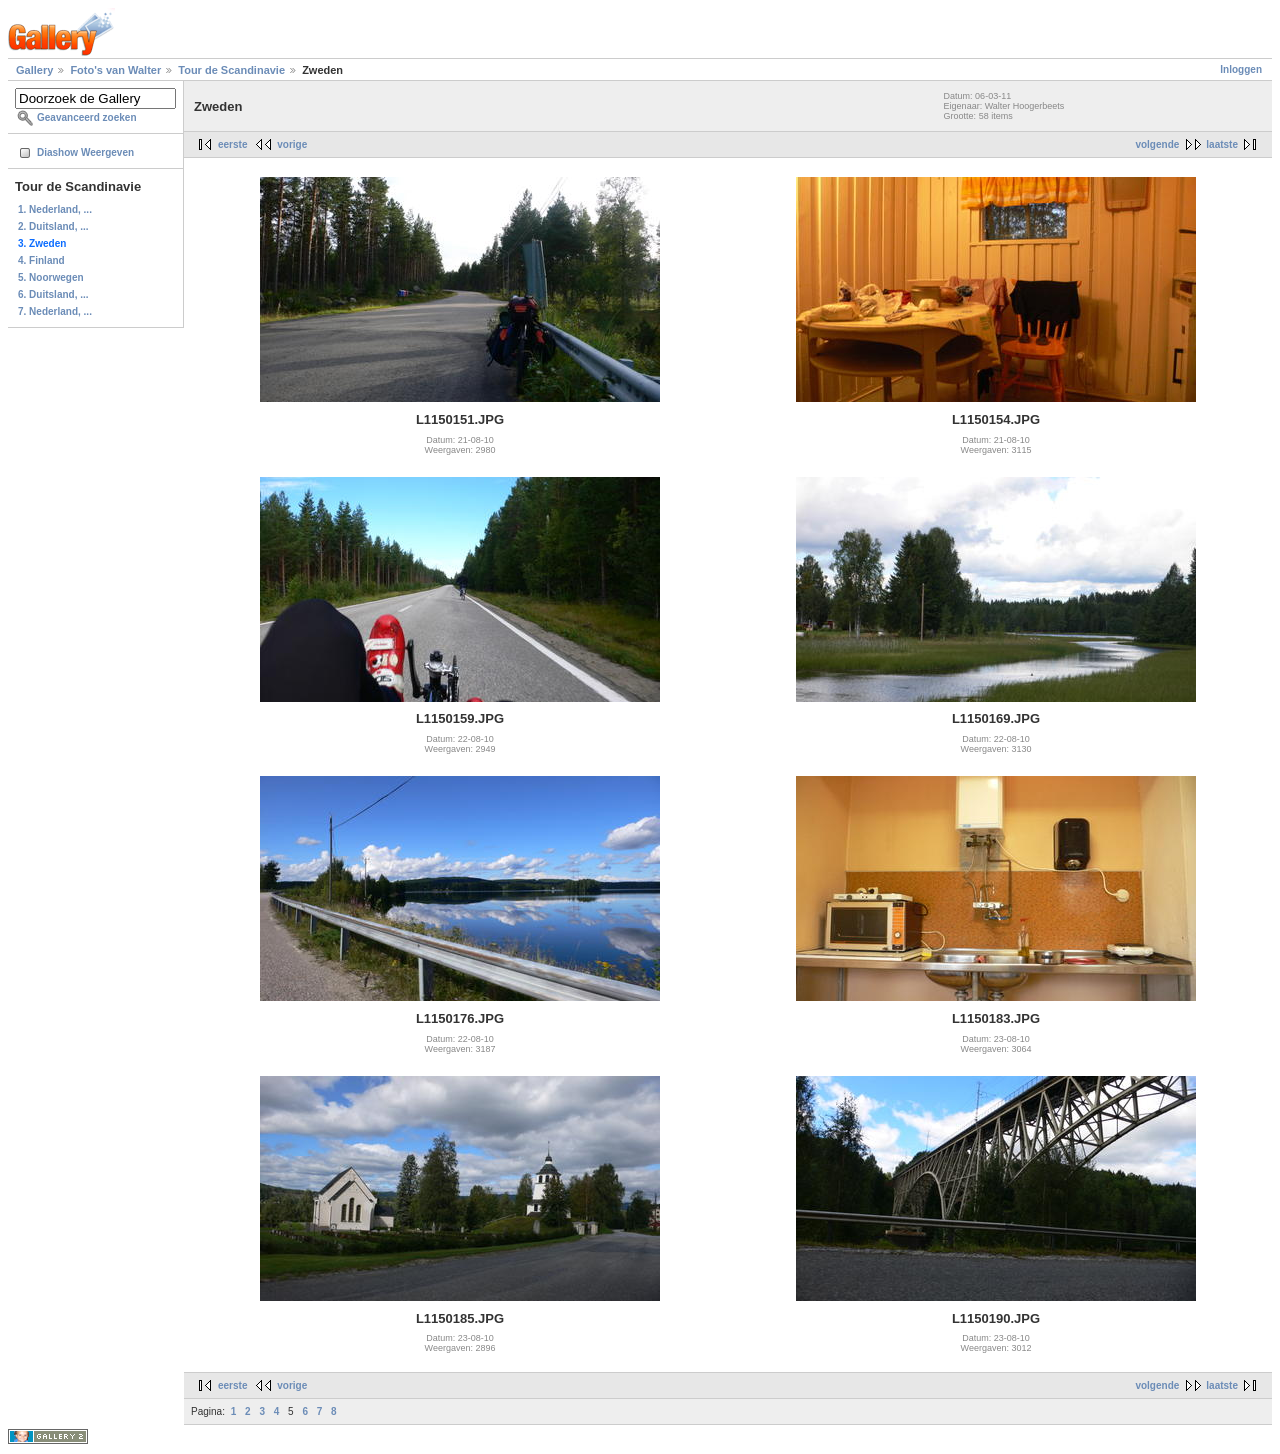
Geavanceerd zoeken (87, 117)
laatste (1222, 144)
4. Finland (41, 260)
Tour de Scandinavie (231, 70)
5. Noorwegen (51, 277)
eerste (232, 144)
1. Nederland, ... (55, 209)
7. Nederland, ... (55, 311)
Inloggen (1241, 69)
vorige (292, 144)
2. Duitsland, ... (53, 226)
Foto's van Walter (115, 70)
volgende (1157, 144)
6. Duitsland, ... (53, 294)
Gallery (34, 70)
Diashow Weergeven (85, 152)
